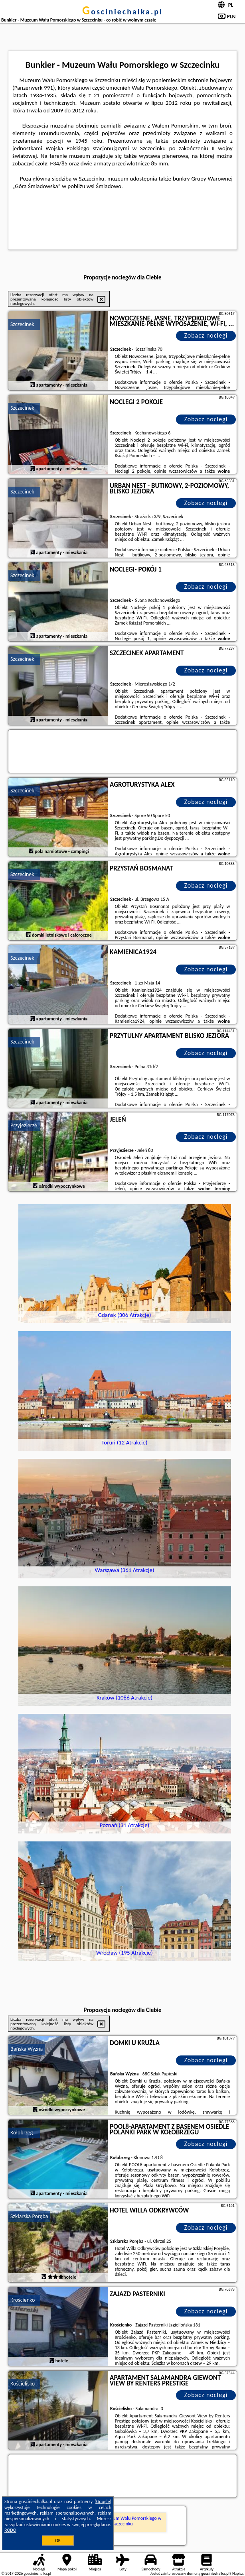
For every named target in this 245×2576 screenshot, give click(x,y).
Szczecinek (22, 324)
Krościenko (22, 2300)
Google (103, 2501)
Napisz (237, 2573)
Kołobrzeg (21, 2132)
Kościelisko (22, 2383)
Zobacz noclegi (205, 335)
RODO (10, 2530)
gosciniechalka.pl (122, 11)
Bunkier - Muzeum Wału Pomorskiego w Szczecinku (122, 2521)
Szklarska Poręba (29, 2216)
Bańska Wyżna (26, 2048)
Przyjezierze (23, 1125)
